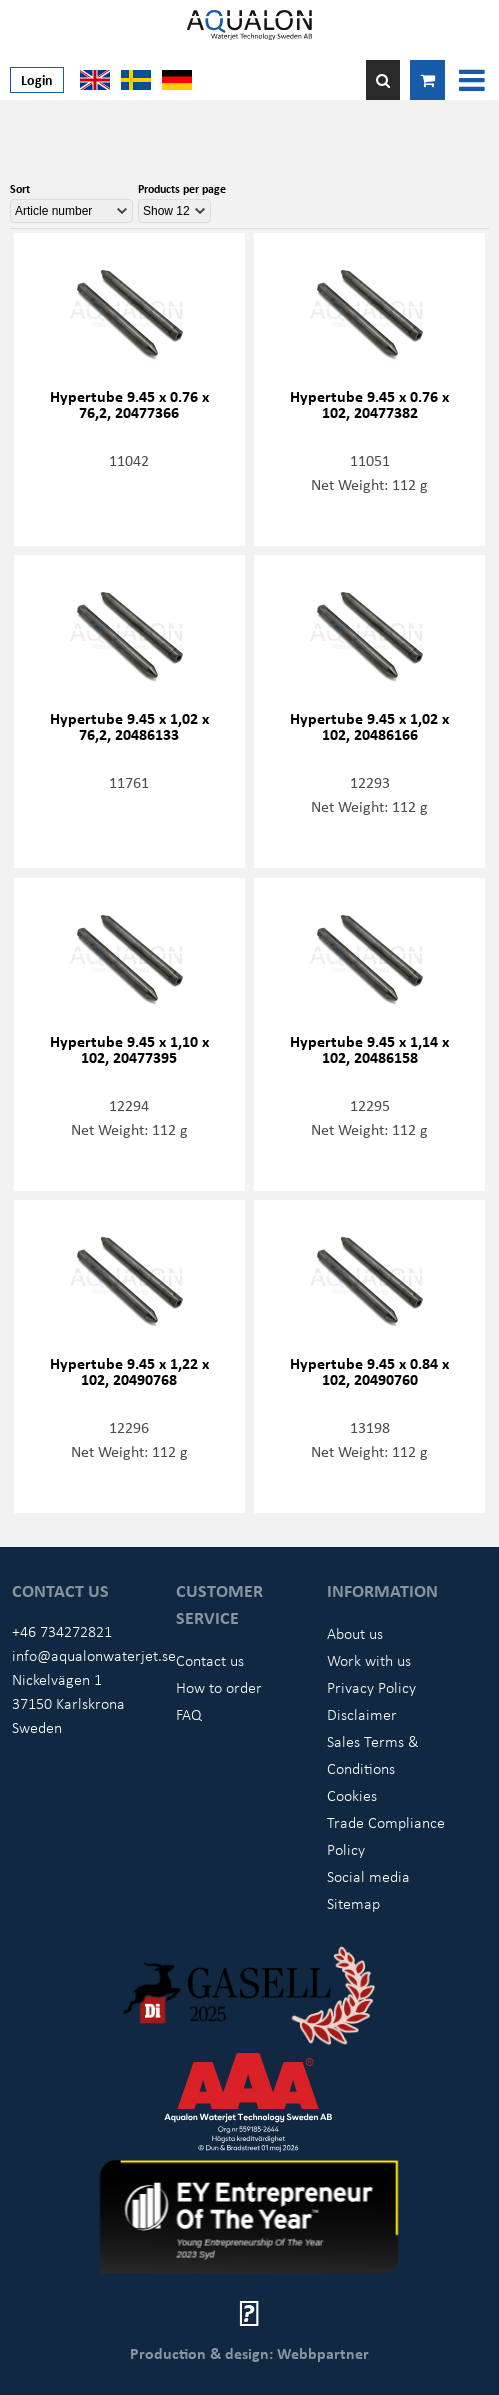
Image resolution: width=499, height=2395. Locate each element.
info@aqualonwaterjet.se (94, 1655)
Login (37, 79)
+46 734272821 (62, 1631)
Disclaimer (362, 1714)
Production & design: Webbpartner (249, 2353)
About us (355, 1633)
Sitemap (353, 1903)
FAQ (189, 1714)
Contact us (210, 1660)
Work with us (369, 1660)
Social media (368, 1876)
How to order (219, 1687)
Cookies (352, 1795)
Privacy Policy (371, 1687)
